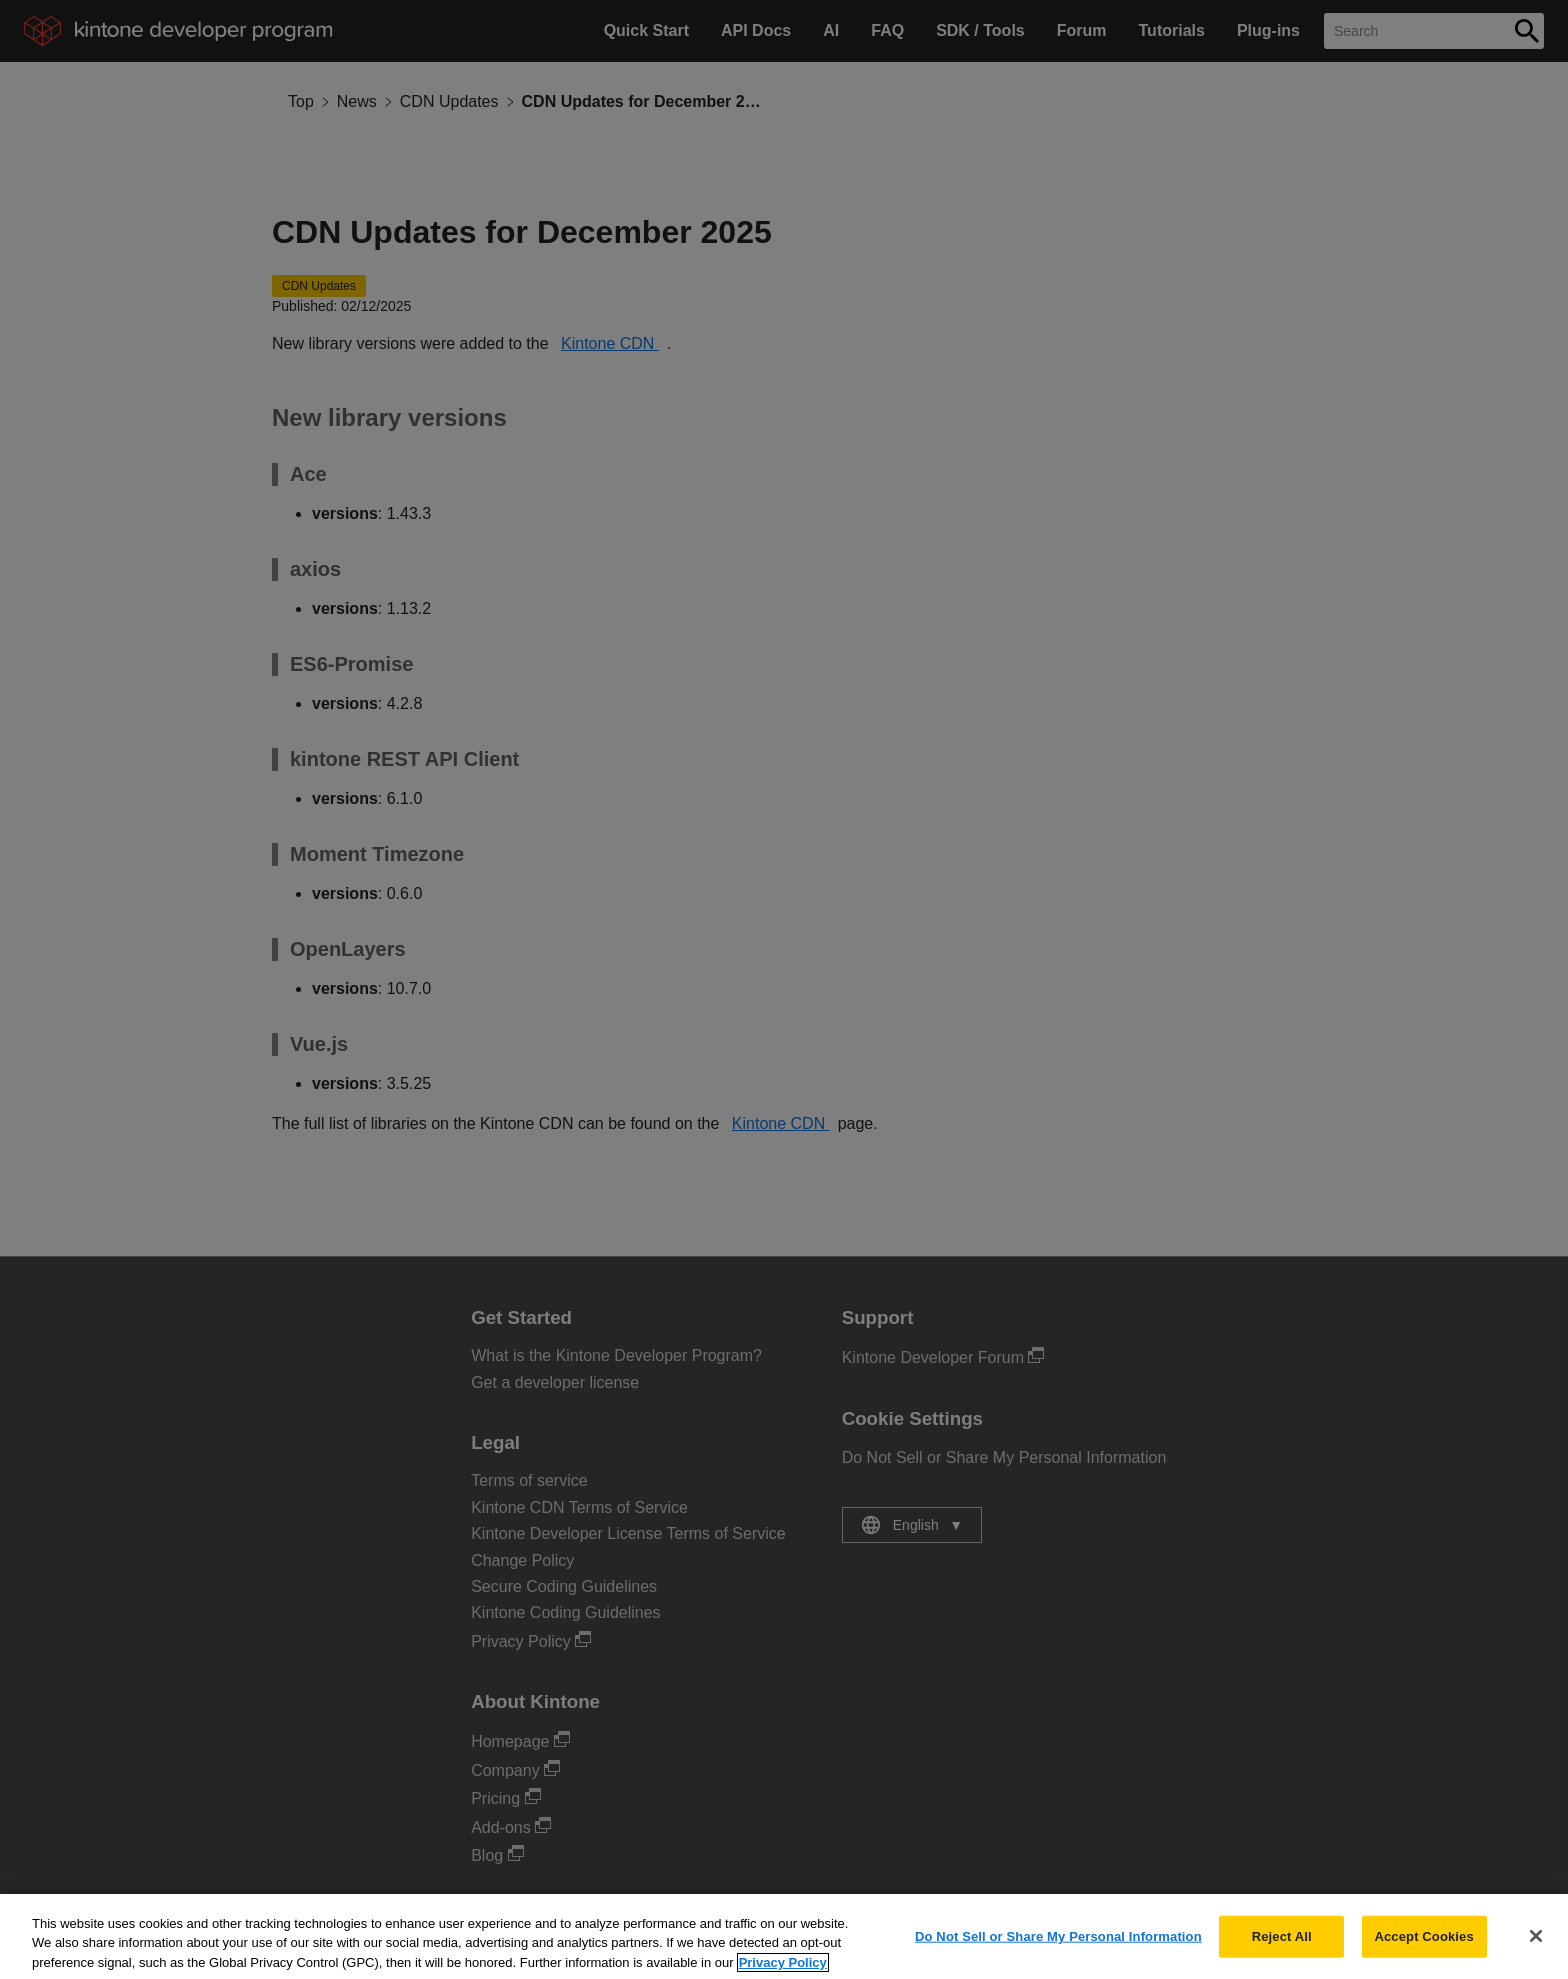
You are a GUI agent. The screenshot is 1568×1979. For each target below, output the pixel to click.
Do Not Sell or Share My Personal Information (1058, 1947)
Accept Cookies (1423, 1947)
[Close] (1536, 1947)
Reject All (1282, 1947)
